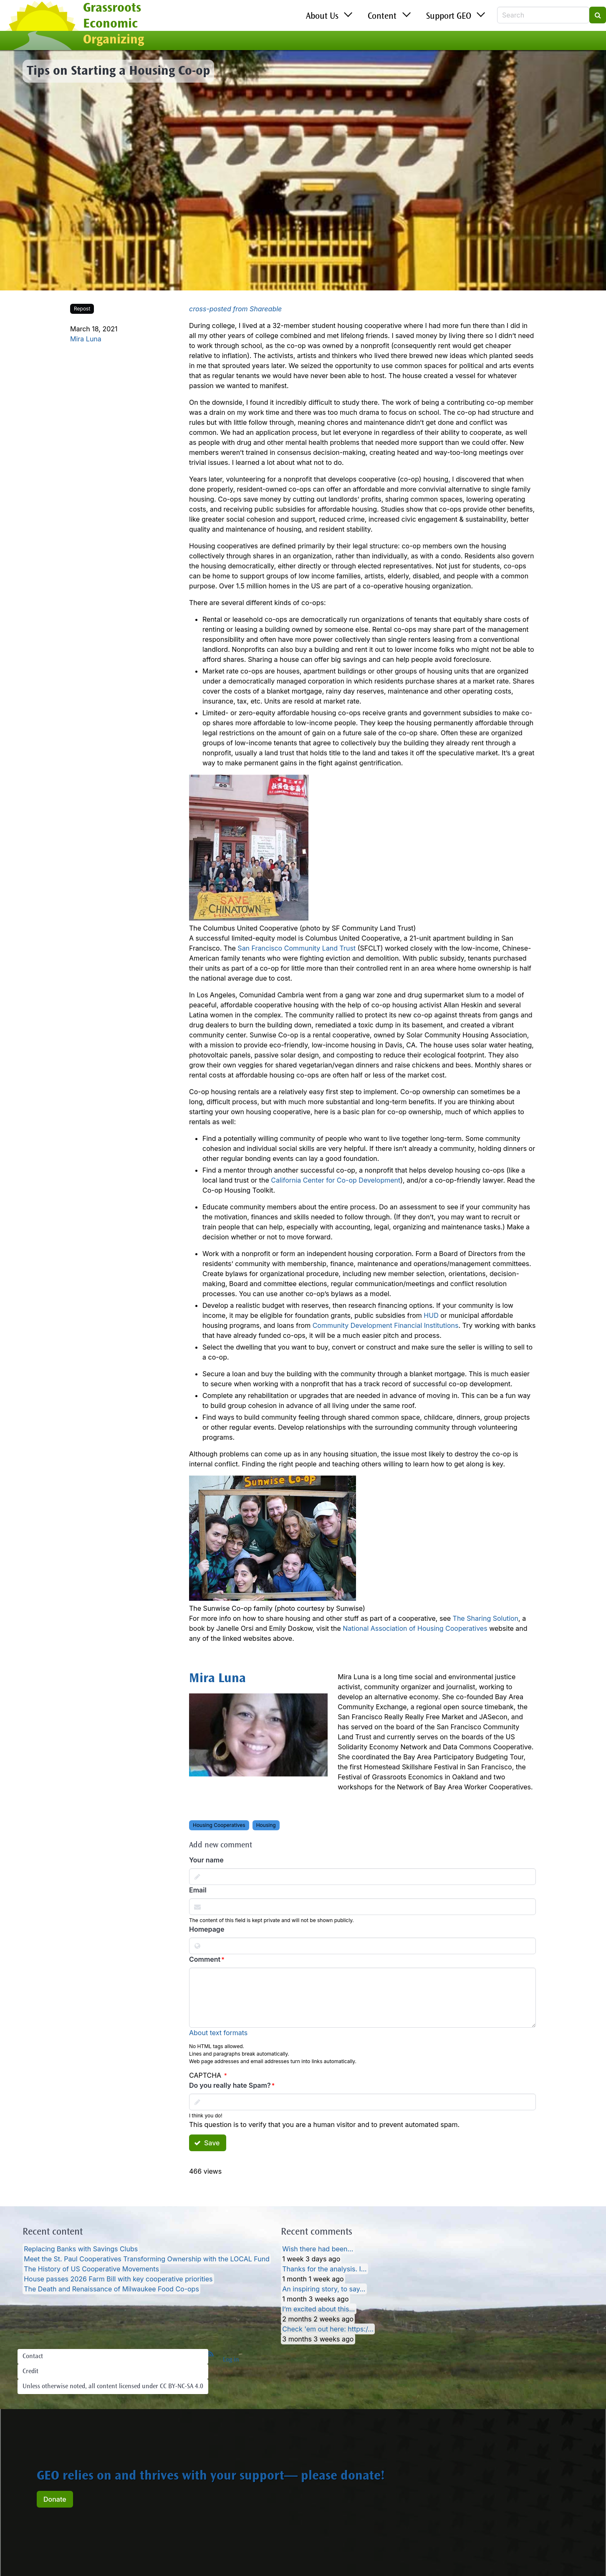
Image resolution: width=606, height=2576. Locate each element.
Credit (30, 2371)
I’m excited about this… (318, 2309)
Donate (54, 2499)
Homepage (206, 1929)
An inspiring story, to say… (323, 2289)
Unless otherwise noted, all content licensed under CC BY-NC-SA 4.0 (113, 2386)
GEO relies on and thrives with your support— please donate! (211, 2476)
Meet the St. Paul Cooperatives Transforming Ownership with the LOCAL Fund (147, 2259)
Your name (206, 1860)
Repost (82, 308)
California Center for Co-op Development (335, 1180)
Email (198, 1890)
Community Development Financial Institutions (386, 1325)
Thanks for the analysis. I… (324, 2269)
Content (382, 16)
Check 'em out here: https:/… (328, 2329)
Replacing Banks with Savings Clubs (81, 2249)
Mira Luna (85, 339)
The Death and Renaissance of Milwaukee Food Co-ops (111, 2289)
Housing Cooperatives (219, 1825)
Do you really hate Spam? (230, 2085)
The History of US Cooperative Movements (91, 2269)
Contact (33, 2356)
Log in (231, 2359)
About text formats (218, 2033)
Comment (204, 1959)
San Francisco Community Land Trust (296, 948)
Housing (266, 1825)
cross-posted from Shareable (235, 309)
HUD (431, 1315)
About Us (322, 16)
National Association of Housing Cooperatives (415, 1628)
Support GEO (448, 16)
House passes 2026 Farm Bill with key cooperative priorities (118, 2279)
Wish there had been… (317, 2249)
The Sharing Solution (486, 1618)
